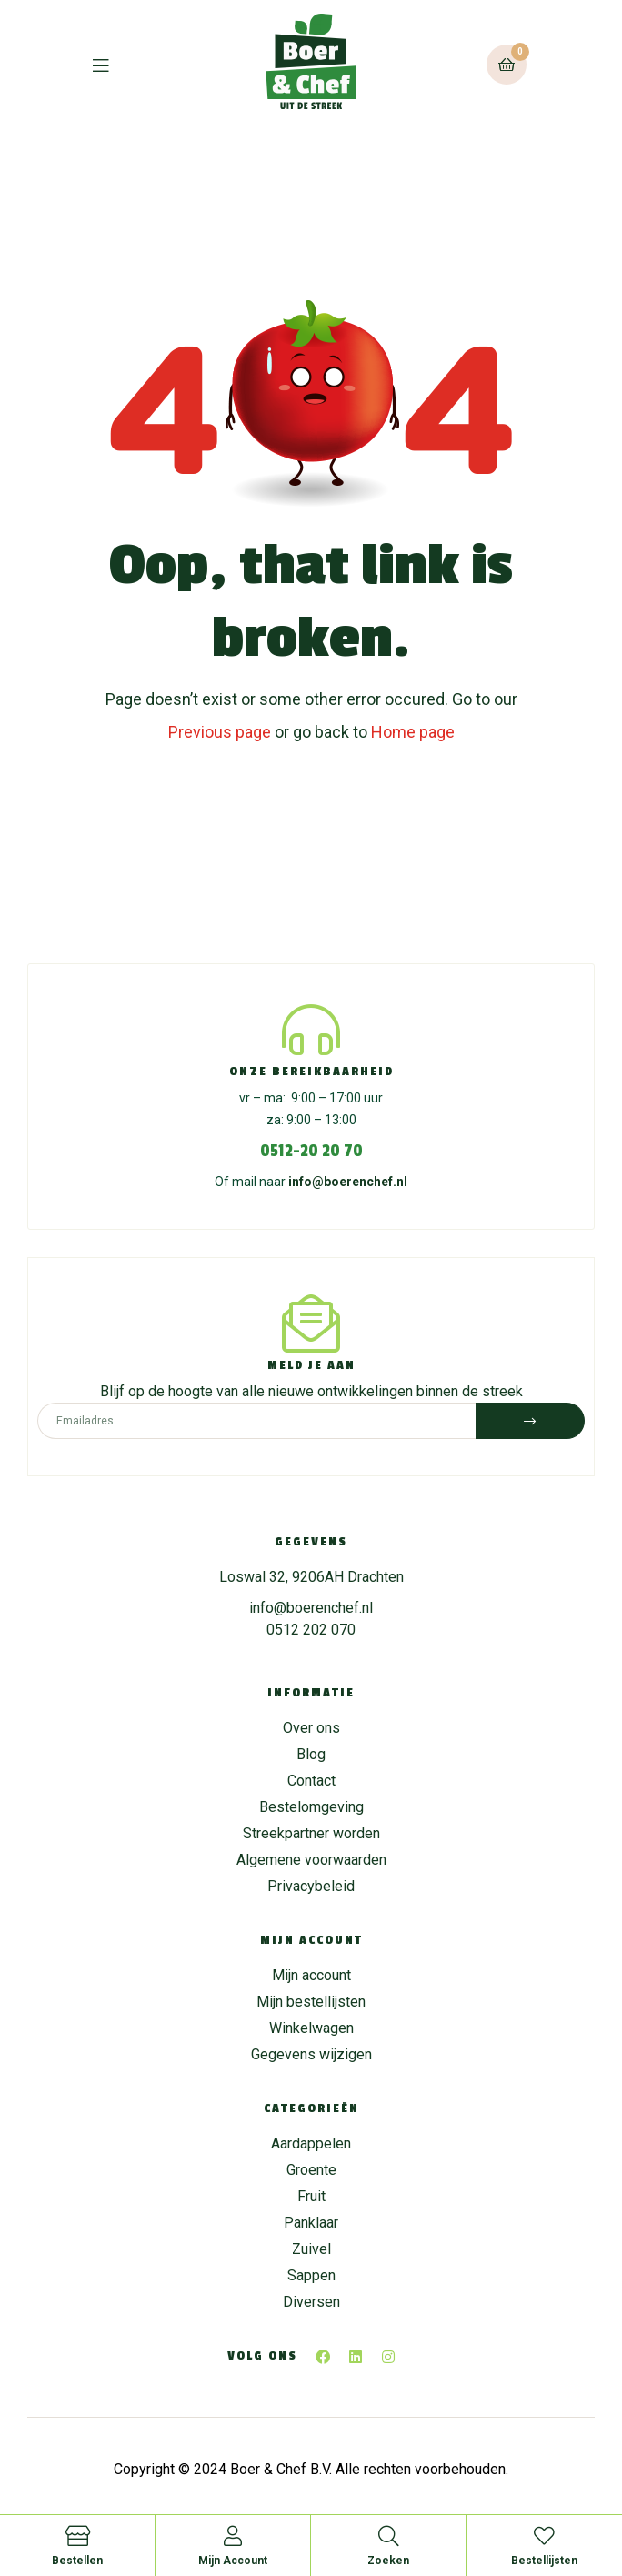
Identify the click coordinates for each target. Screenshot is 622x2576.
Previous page (219, 731)
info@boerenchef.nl (347, 1181)
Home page (413, 731)
